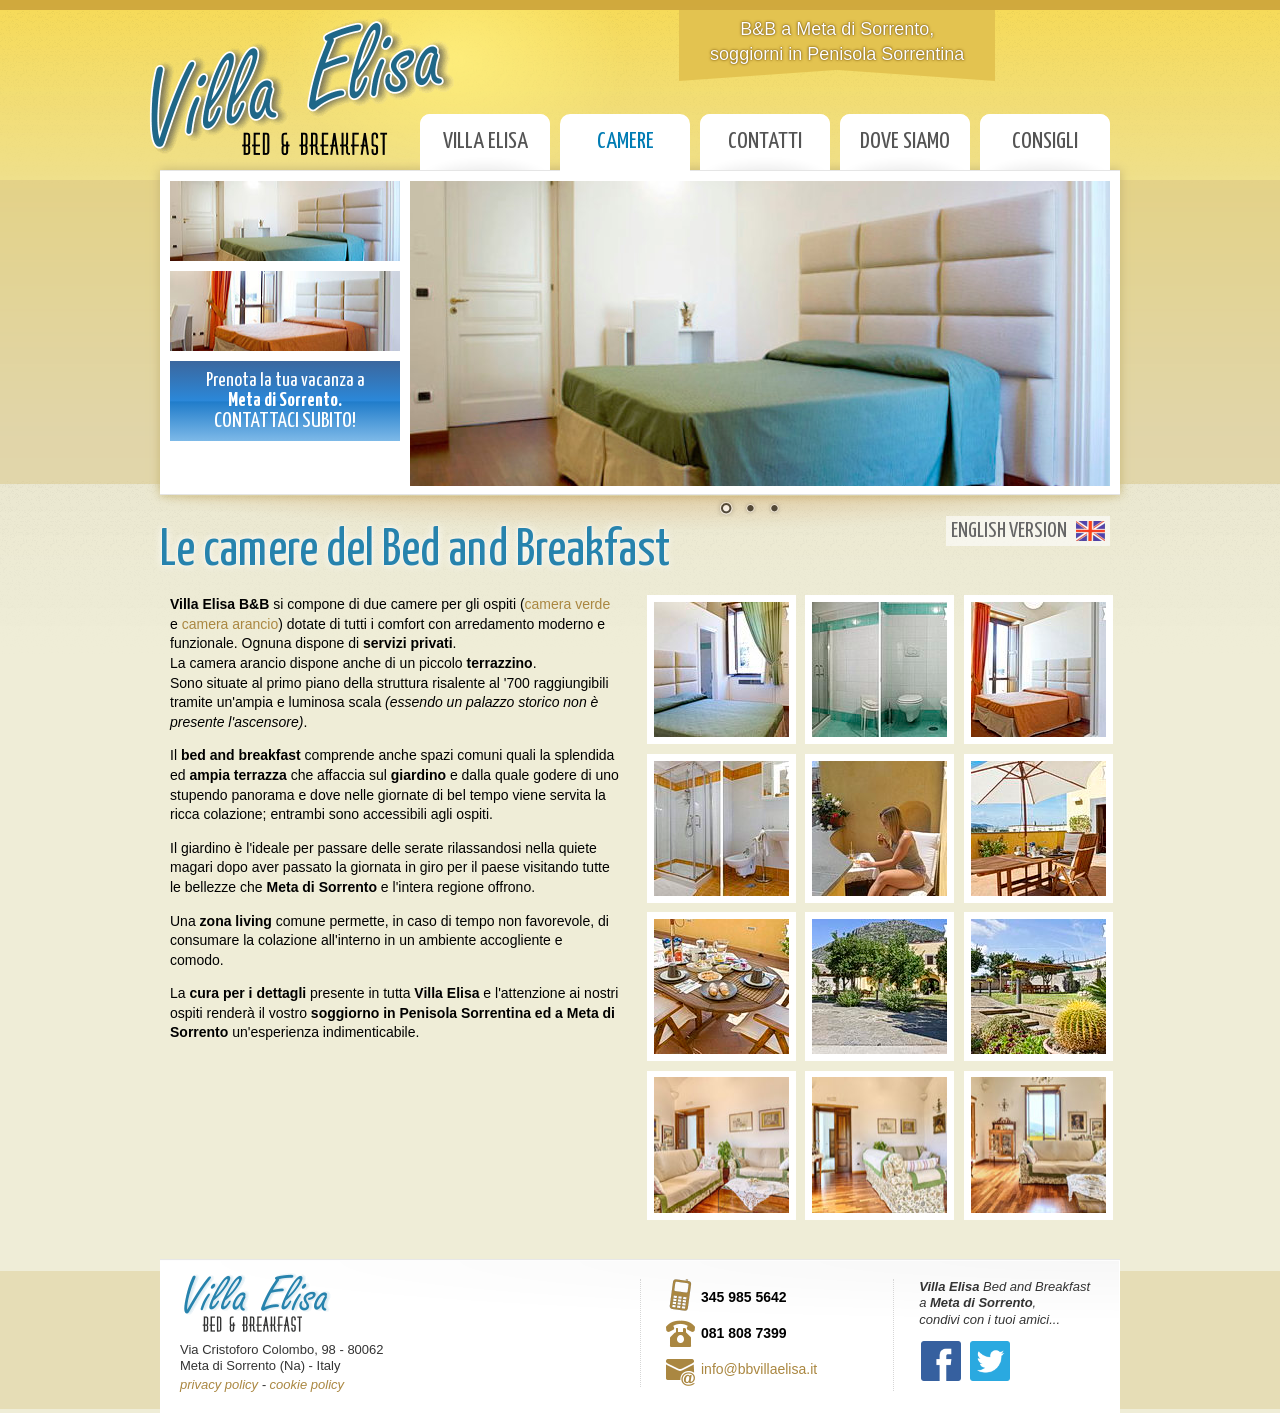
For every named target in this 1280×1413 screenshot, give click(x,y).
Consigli (1045, 141)
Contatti (765, 141)
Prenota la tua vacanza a (285, 401)
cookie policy (307, 1384)
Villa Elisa (485, 141)
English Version (1009, 531)
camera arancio (230, 624)
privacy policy (219, 1384)
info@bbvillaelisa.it (759, 1369)
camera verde (568, 604)
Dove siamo (905, 141)
